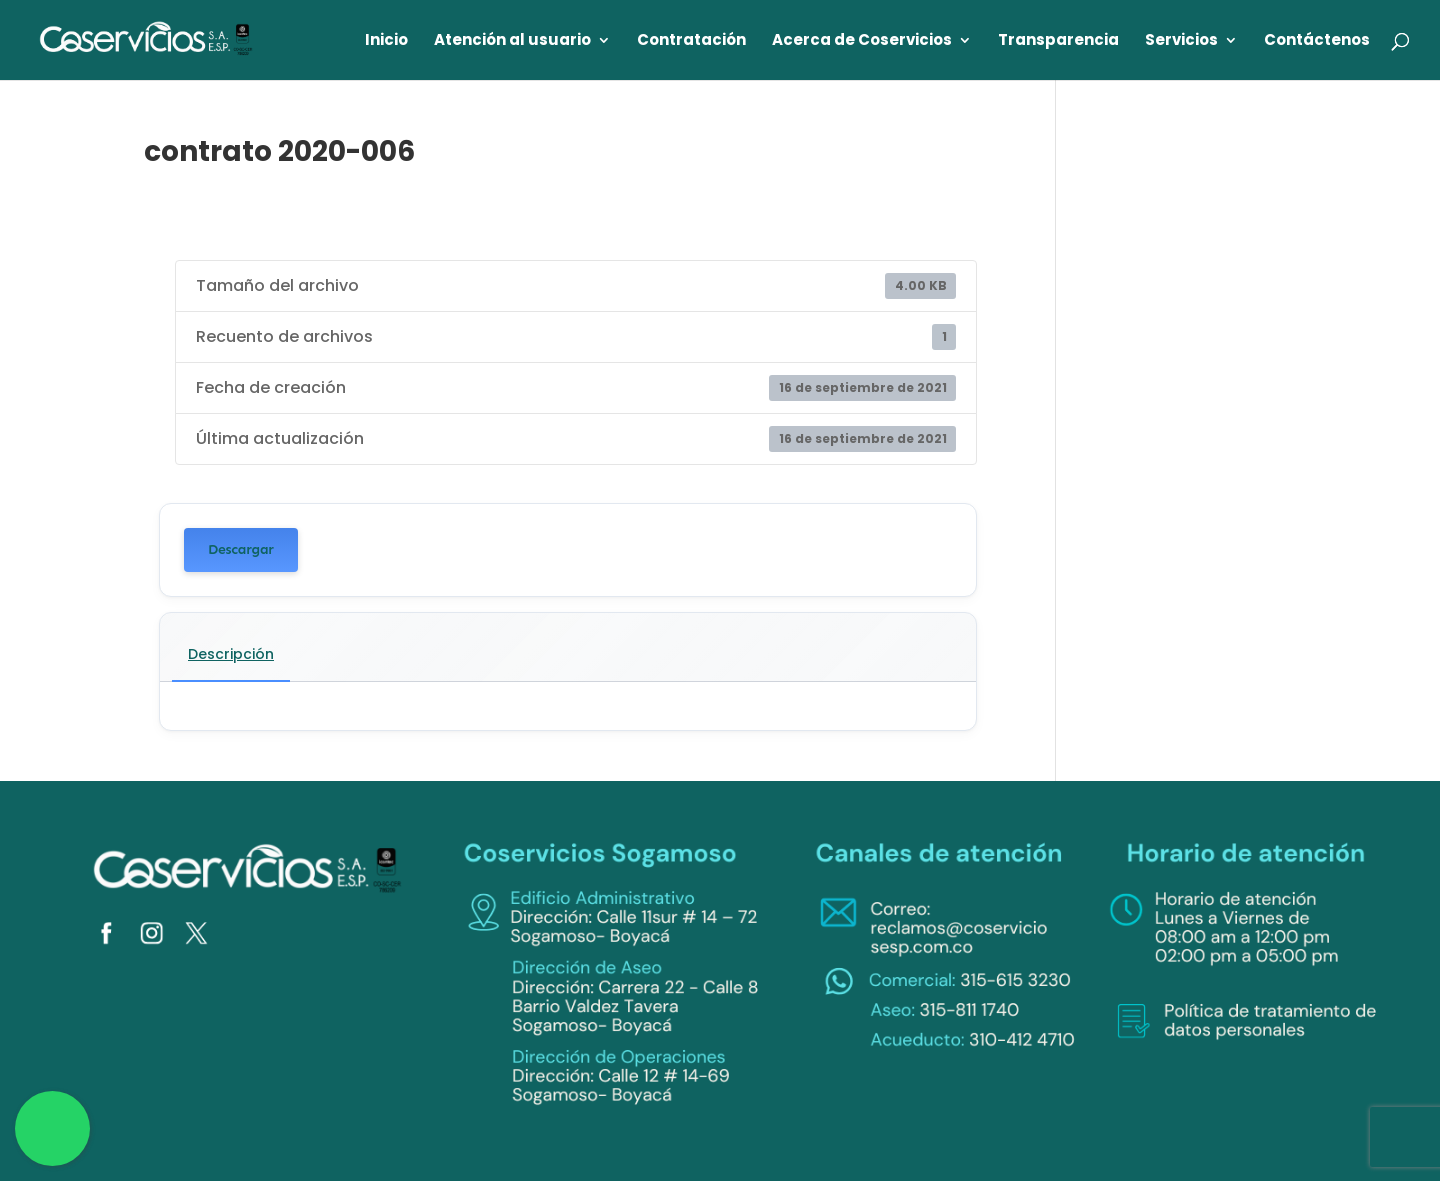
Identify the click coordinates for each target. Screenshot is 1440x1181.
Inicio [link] (386, 41)
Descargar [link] (241, 549)
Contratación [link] (691, 41)
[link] (147, 38)
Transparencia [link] (1058, 41)
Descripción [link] (231, 654)
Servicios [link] (1181, 41)
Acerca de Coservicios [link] (862, 41)
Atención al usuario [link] (512, 41)
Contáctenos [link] (1317, 41)
